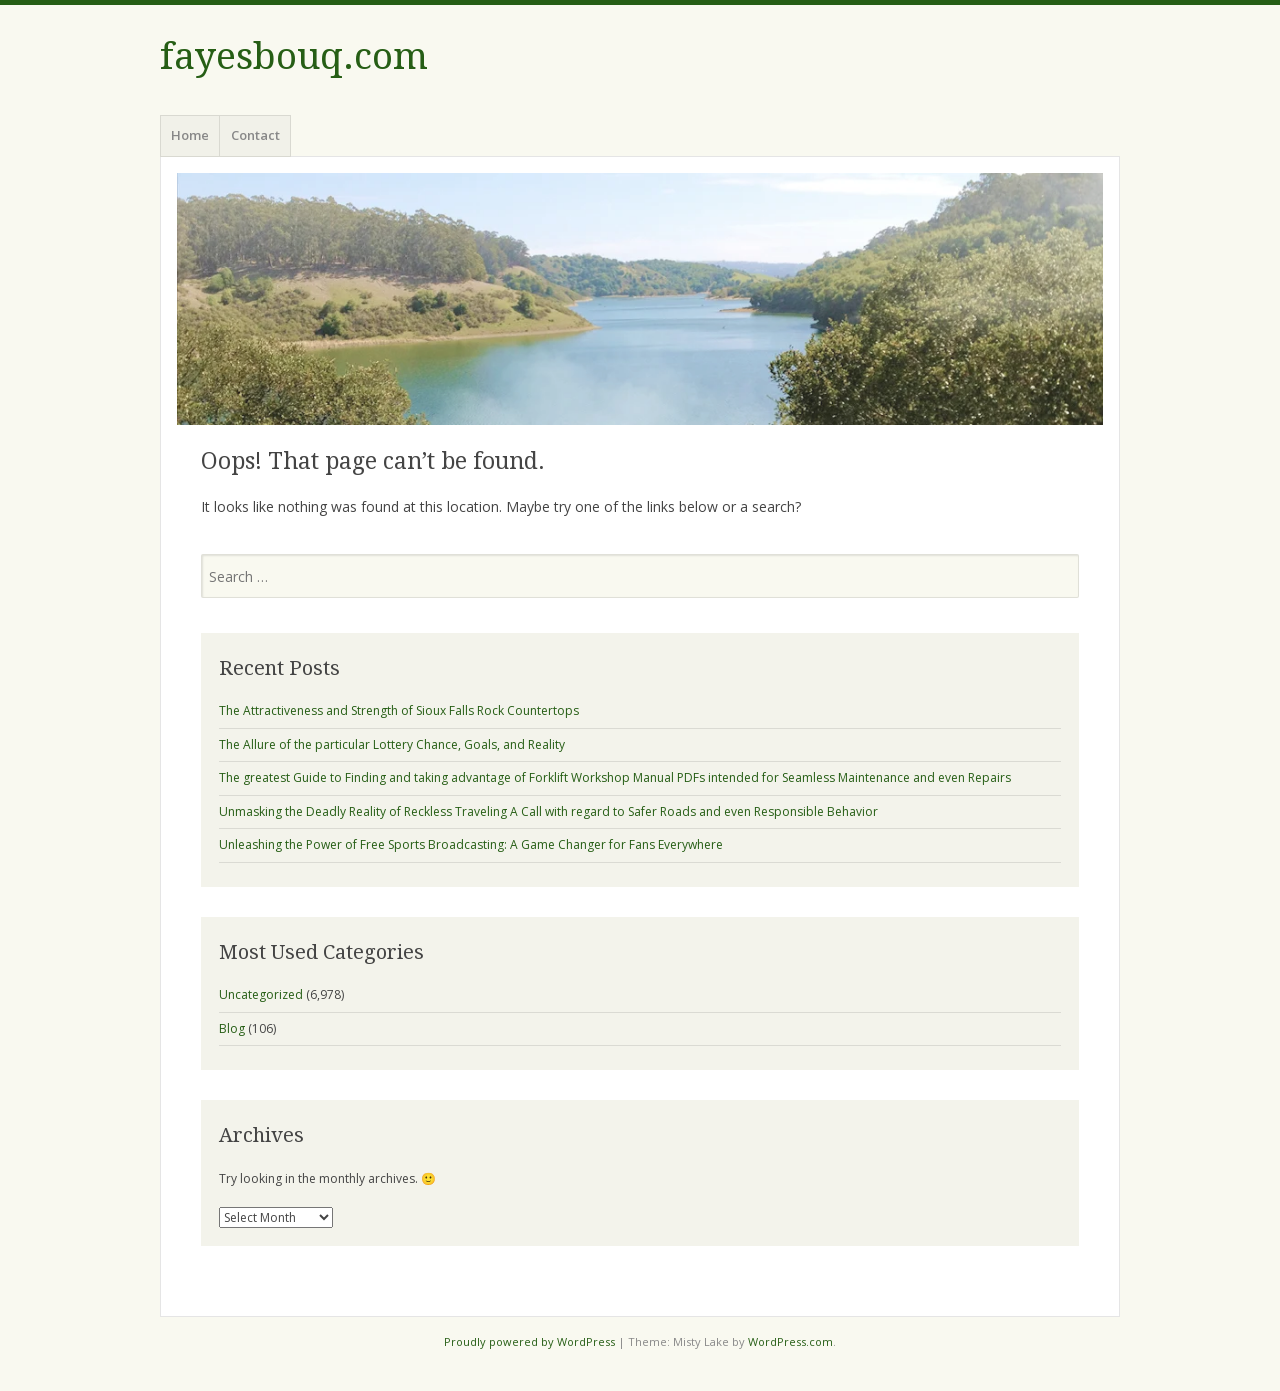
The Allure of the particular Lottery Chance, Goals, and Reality (392, 744)
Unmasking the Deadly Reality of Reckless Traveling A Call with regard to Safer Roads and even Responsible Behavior (548, 811)
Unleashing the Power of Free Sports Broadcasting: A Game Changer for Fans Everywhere (471, 844)
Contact (255, 135)
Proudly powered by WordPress (529, 1341)
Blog (232, 1028)
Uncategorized (261, 994)
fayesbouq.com (294, 56)
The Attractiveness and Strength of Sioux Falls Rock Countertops (399, 710)
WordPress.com (790, 1341)
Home (190, 135)
